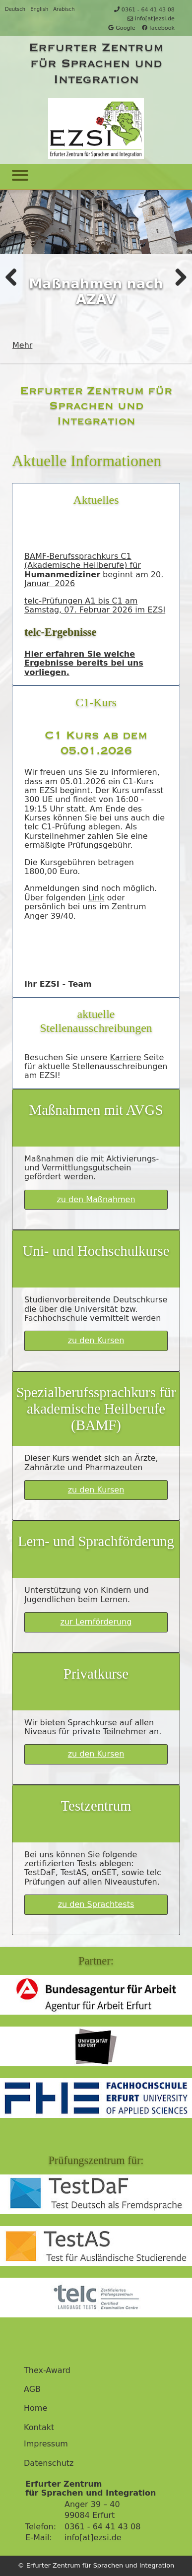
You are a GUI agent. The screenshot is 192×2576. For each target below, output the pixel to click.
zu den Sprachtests (96, 1904)
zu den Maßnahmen (96, 1199)
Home (35, 2408)
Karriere (125, 1057)
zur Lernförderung (96, 1622)
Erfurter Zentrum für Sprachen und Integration (96, 63)
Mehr (22, 345)
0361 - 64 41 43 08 (144, 9)
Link (96, 897)
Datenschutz (48, 2463)
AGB (32, 2389)
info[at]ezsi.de (151, 18)
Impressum (46, 2444)
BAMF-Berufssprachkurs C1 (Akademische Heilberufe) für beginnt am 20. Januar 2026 (93, 569)
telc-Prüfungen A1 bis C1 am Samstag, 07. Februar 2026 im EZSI (94, 605)
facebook (158, 28)
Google (121, 28)
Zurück (15, 276)
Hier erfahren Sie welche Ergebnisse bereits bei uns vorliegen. (83, 663)
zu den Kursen (96, 1340)
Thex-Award (47, 2370)
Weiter (177, 276)
